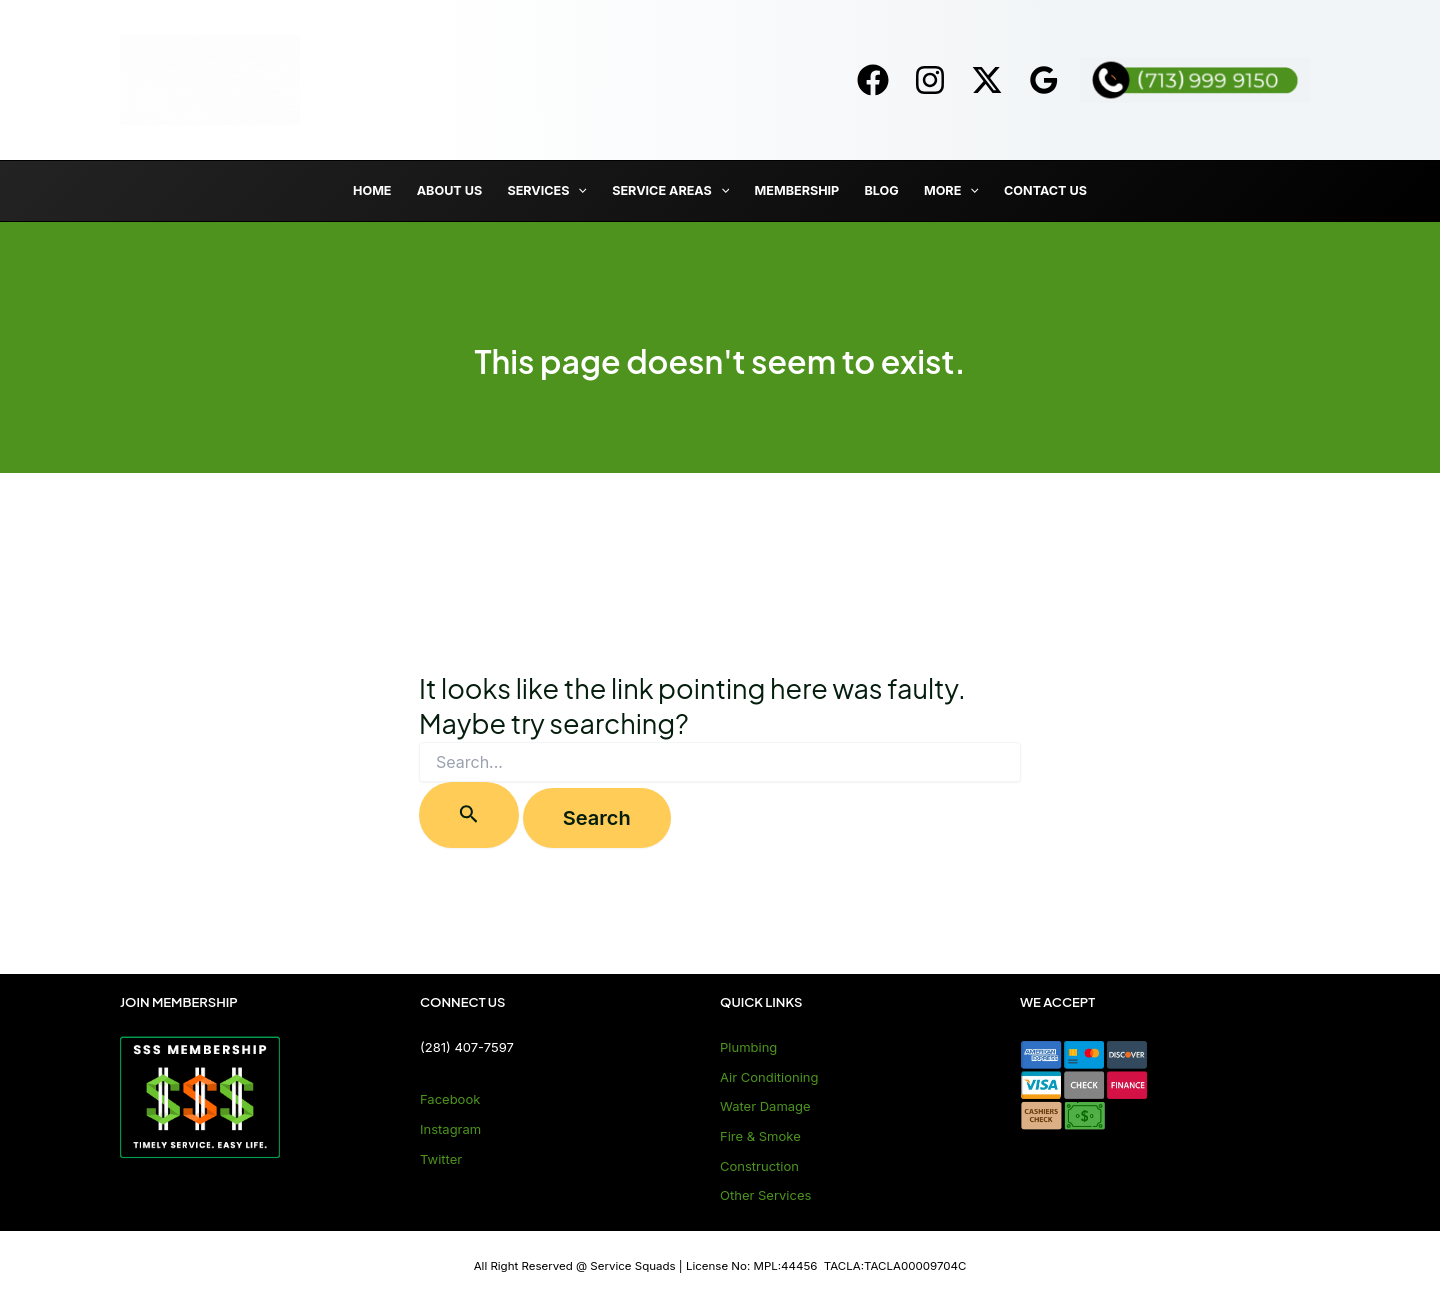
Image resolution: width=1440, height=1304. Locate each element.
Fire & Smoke (760, 1136)
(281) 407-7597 (467, 1047)
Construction (759, 1166)
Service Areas (670, 191)
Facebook (450, 1099)
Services (547, 191)
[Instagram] (930, 80)
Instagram (450, 1129)
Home (372, 190)
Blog (881, 190)
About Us (450, 190)
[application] (578, 191)
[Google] (1044, 80)
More (951, 191)
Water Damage (765, 1106)
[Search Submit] (469, 815)
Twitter (441, 1159)
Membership (797, 190)
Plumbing (748, 1047)
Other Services (765, 1195)
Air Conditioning (769, 1077)
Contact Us (1045, 190)
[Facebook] (873, 80)
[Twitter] (987, 80)
